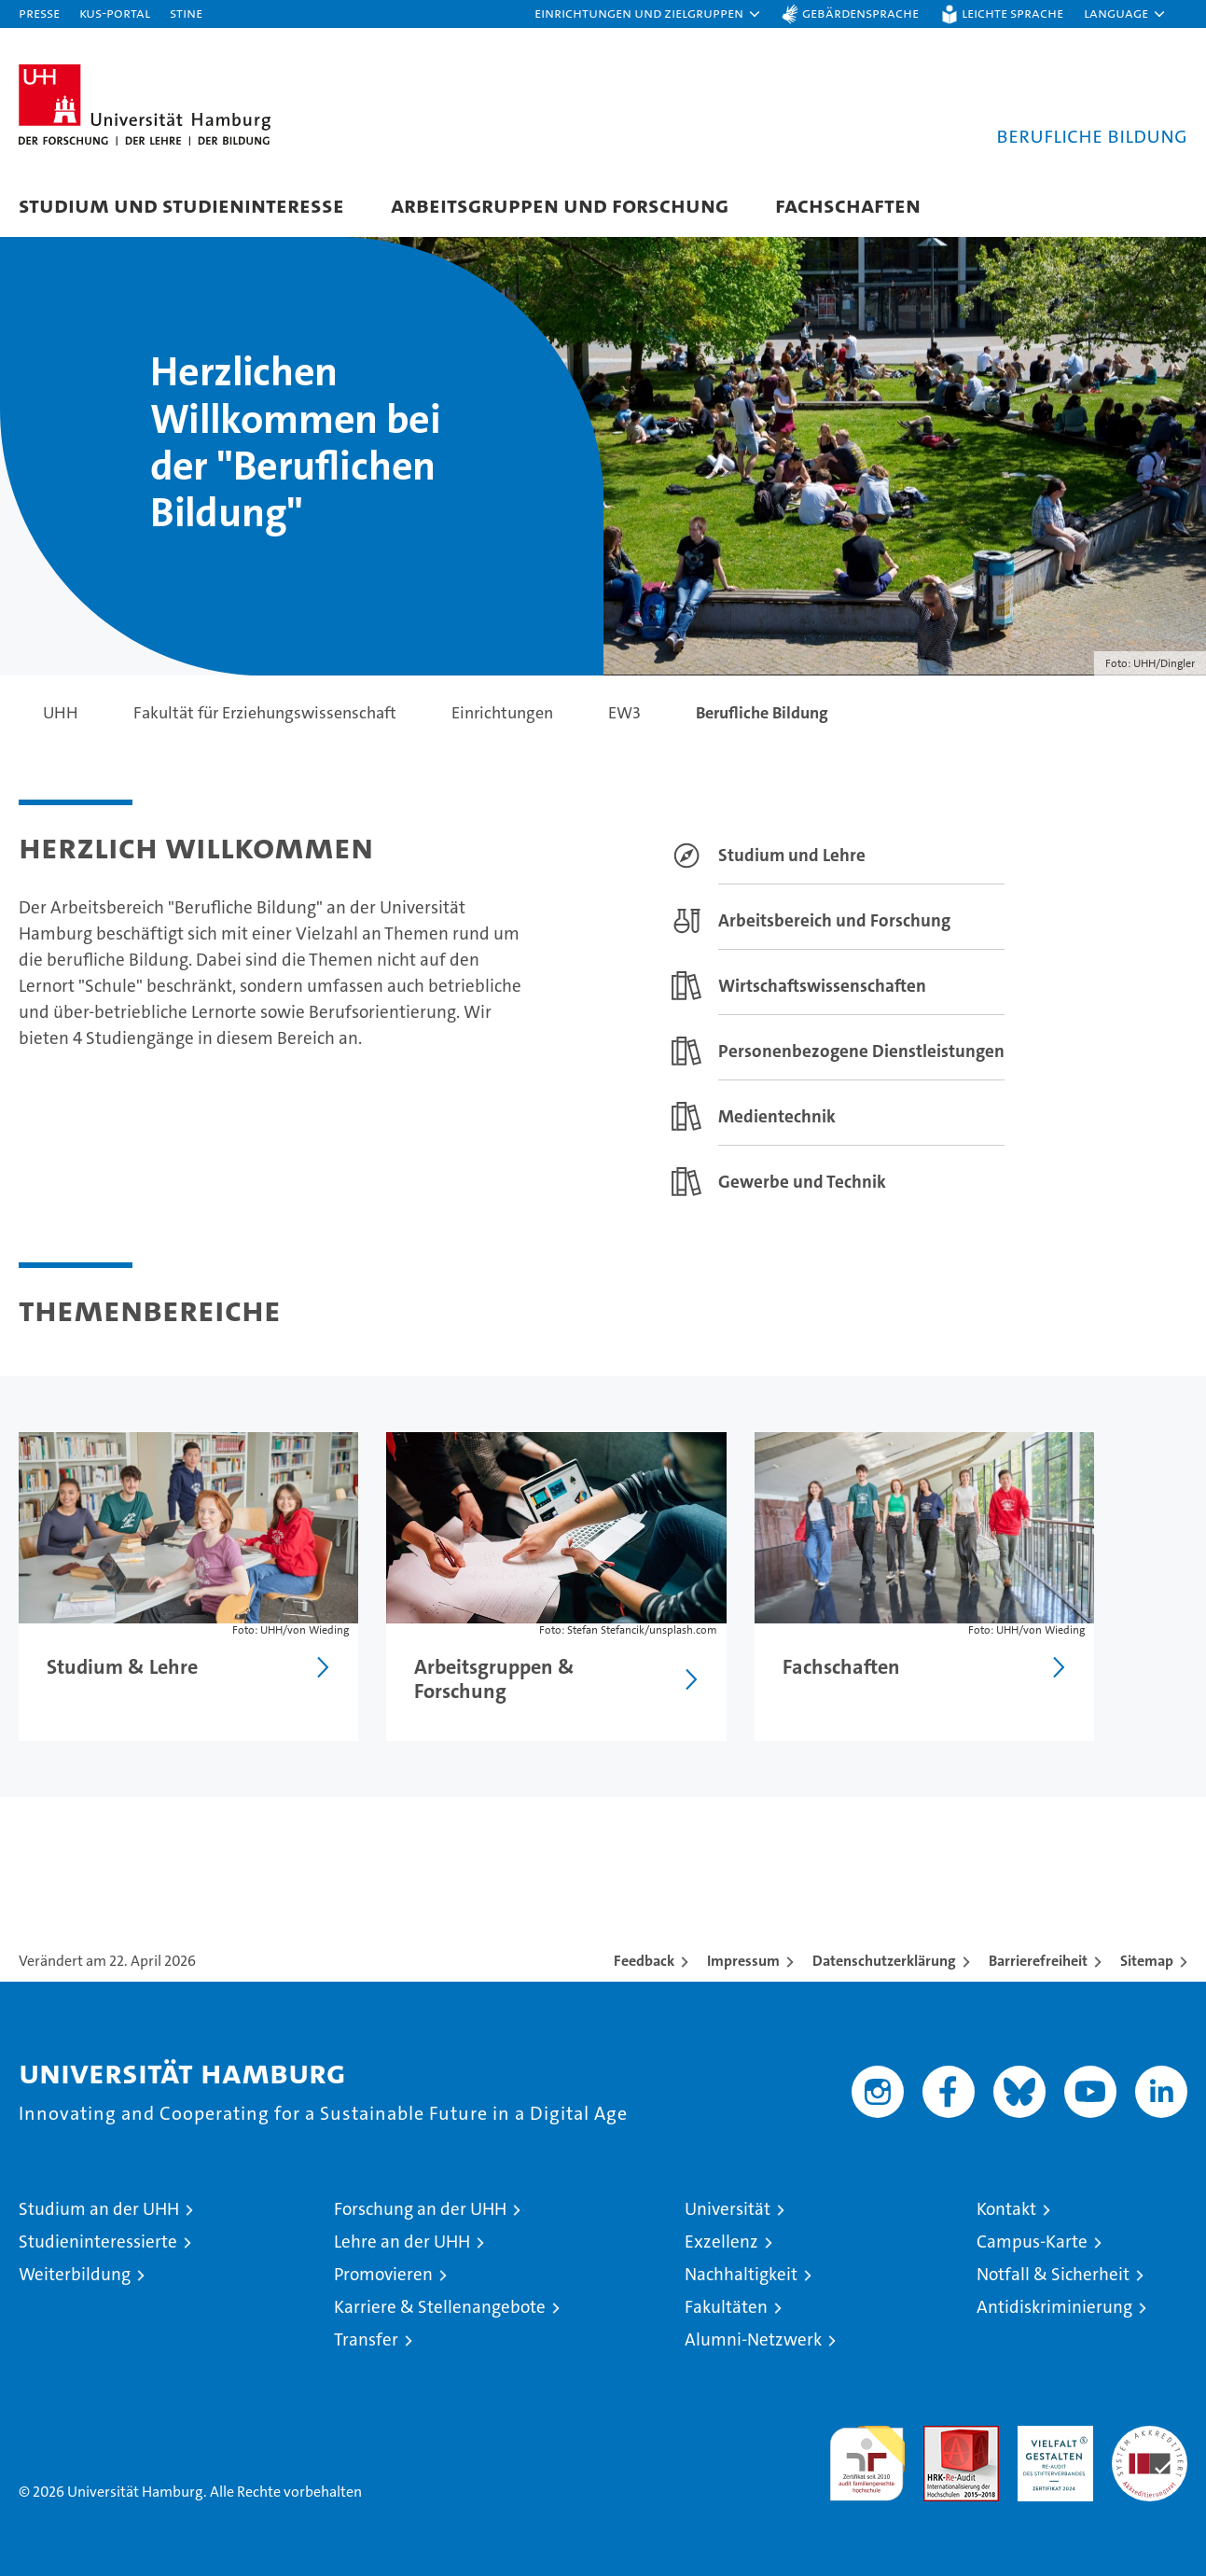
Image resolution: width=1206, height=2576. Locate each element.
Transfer (366, 2339)
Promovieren (383, 2274)
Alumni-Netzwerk (753, 2339)
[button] (648, 14)
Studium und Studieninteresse (181, 204)
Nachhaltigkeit (741, 2274)
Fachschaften (848, 204)
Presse (39, 12)
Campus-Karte (1032, 2241)
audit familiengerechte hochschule (867, 2455)
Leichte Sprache (1012, 12)
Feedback (644, 1960)
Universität (727, 2209)
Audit (941, 2435)
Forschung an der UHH (420, 2209)
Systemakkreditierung (1149, 2435)
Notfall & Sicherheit (1053, 2274)
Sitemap (1146, 1960)
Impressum (743, 1960)
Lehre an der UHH (402, 2241)
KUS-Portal (114, 12)
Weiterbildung (75, 2274)
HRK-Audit (1051, 2435)
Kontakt (1006, 2209)
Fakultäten (726, 2306)
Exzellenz (721, 2241)
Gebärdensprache (860, 12)
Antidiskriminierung (1054, 2306)
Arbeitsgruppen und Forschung (559, 204)
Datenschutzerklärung (884, 1960)
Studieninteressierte (98, 2241)
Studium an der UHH (99, 2209)
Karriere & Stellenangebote (440, 2306)
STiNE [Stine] (186, 12)
